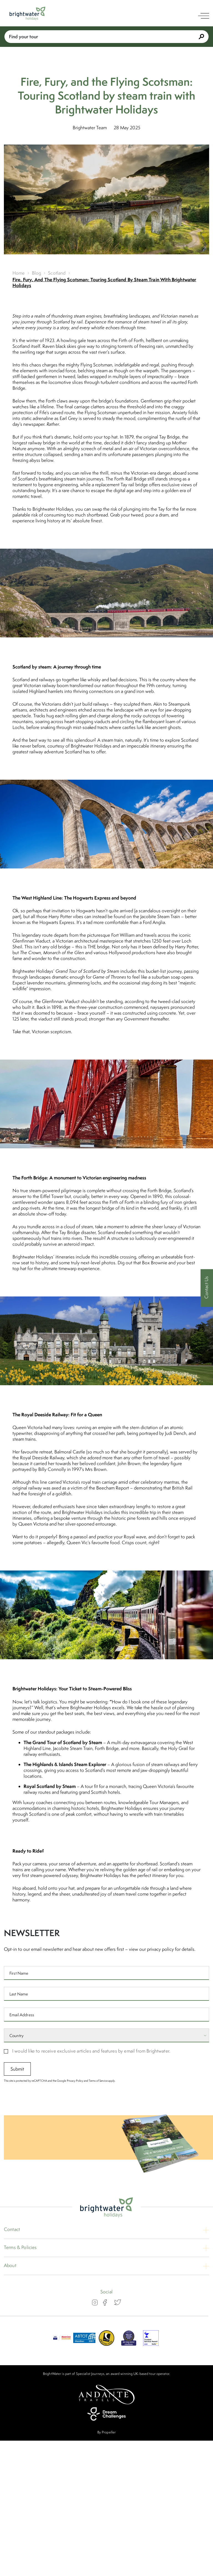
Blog (36, 273)
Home (18, 273)
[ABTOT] (84, 2344)
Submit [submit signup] (17, 2069)
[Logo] (27, 13)
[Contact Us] (207, 1288)
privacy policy (160, 1949)
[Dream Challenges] (106, 2414)
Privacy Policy (75, 2081)
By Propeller (106, 2432)
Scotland (56, 273)
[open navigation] (203, 15)
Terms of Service (98, 2081)
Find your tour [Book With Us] (106, 36)
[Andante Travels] (106, 2394)
